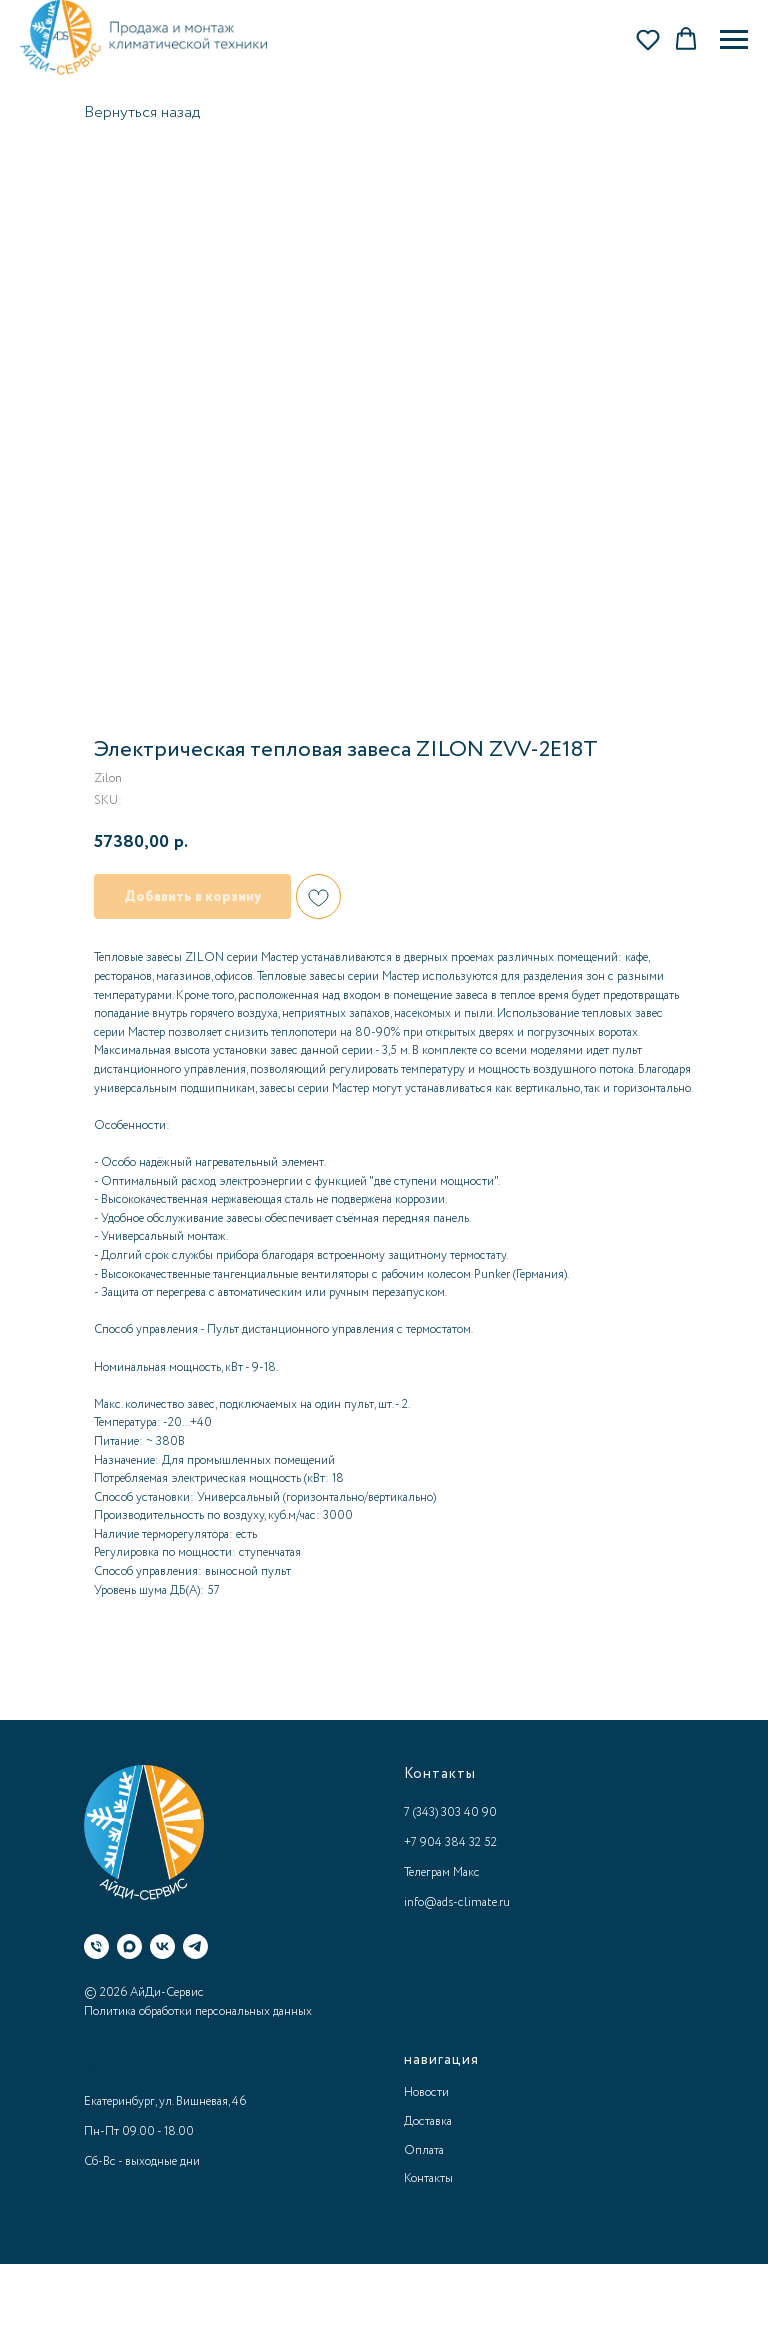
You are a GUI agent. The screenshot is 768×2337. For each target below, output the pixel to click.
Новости (426, 2092)
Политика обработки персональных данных (198, 2011)
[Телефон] (96, 1946)
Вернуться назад (142, 112)
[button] (648, 39)
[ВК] (162, 1946)
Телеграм (427, 1872)
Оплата (424, 2150)
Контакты (428, 2178)
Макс (466, 1872)
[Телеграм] (195, 1946)
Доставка (428, 2121)
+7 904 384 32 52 (450, 1842)
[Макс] (129, 1946)
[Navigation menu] (734, 40)
